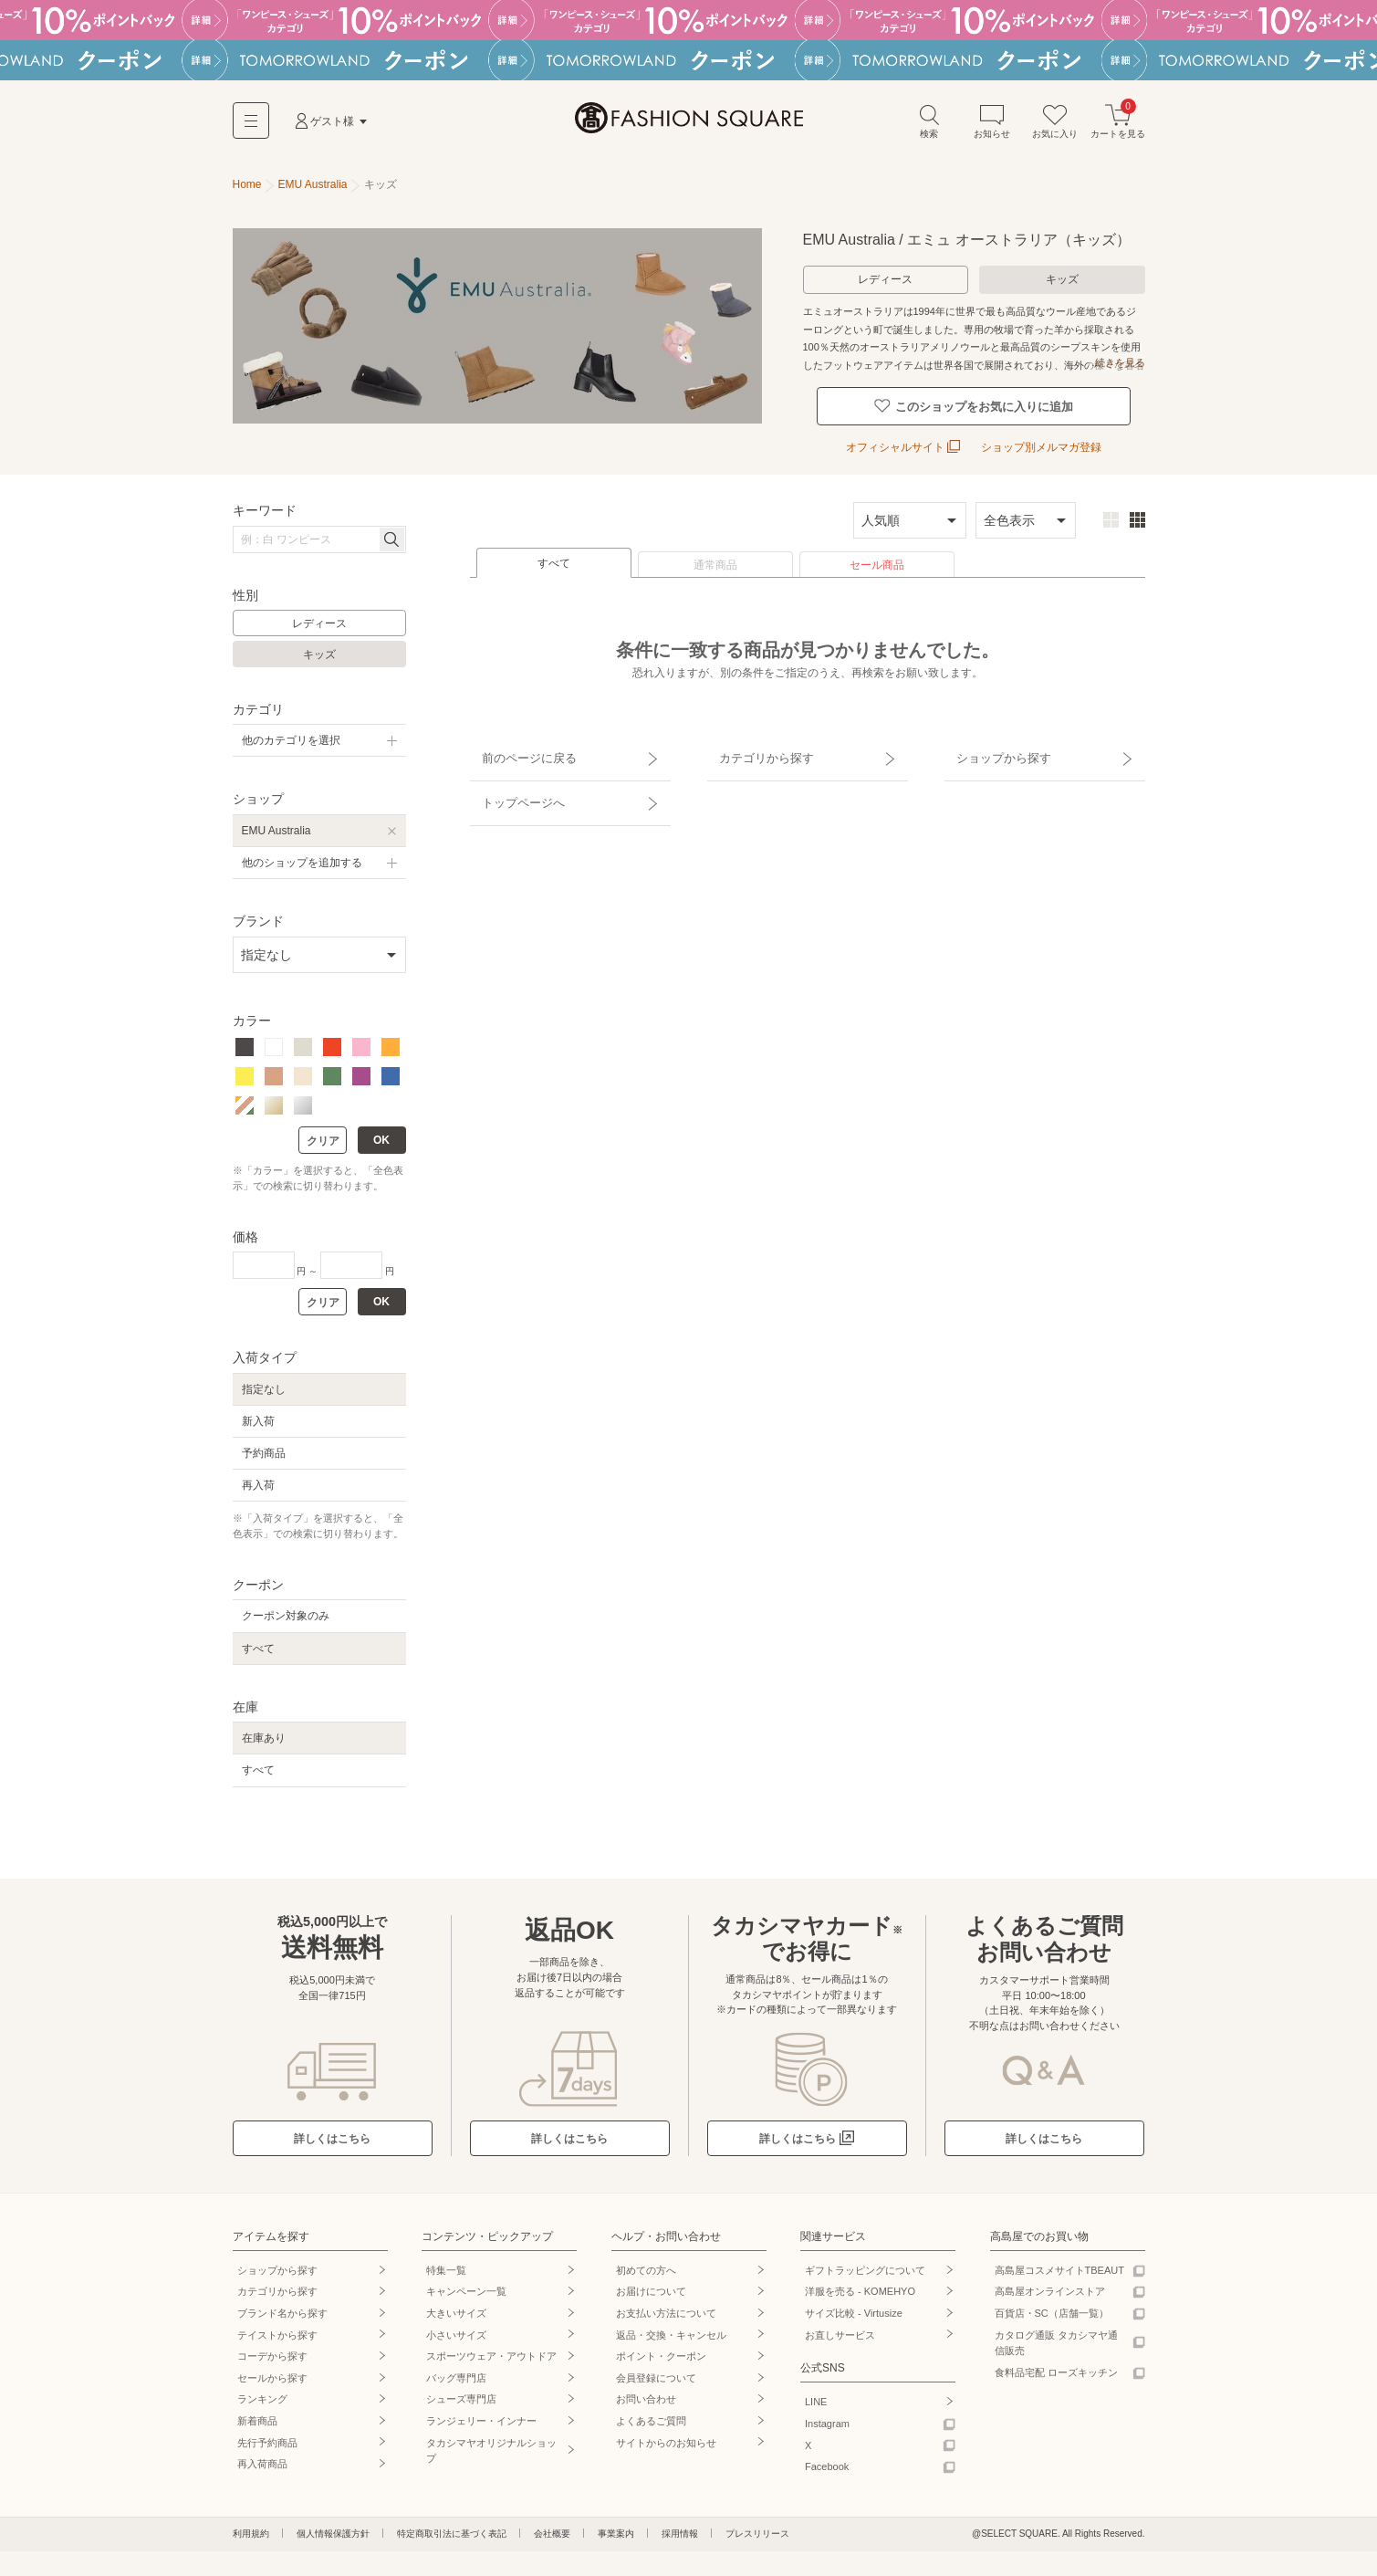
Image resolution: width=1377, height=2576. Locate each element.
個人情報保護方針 (333, 2526)
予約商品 (264, 1446)
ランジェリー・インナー (481, 2413)
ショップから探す (993, 744)
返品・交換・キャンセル (671, 2327)
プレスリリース (757, 2526)
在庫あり (264, 1731)
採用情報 (680, 2526)
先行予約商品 (267, 2435)
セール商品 (877, 558)
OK (381, 1133)
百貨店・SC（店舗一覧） (1052, 2305)
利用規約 (251, 2526)
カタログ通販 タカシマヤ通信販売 (1056, 2336)
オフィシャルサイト (903, 441)
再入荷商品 (262, 2457)
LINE (816, 2395)
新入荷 (258, 1414)
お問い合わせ (646, 2392)
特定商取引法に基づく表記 (451, 2526)
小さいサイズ (456, 2327)
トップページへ (513, 776)
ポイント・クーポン (661, 2349)
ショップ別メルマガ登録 (1041, 441)
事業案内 (616, 2526)
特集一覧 (446, 2262)
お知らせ (992, 126)
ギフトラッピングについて (865, 2262)
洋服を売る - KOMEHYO (860, 2284)
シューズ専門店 (461, 2392)
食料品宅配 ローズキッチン (1056, 2365)
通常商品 (715, 558)
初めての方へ (646, 2262)
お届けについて (651, 2284)
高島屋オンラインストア (1050, 2284)
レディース (885, 284)
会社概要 (552, 2526)
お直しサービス (840, 2327)
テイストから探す (277, 2327)
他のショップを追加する (302, 855)
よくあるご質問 (651, 2413)
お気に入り (1055, 126)
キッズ (1062, 284)
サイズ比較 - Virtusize (853, 2305)
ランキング (262, 2392)
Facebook (827, 2460)
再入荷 (258, 1478)
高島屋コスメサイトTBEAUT (1059, 2262)
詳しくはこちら (332, 2131)
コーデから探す (272, 2349)
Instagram (827, 2416)
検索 (929, 126)
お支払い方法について (666, 2305)
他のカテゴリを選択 (291, 734)
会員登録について (656, 2370)
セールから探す (272, 2370)
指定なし (264, 1382)
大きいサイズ (456, 2305)
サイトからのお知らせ (666, 2435)
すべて (553, 556)
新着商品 (257, 2413)
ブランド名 (282, 2305)
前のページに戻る (518, 744)
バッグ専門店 (456, 2370)
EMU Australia (276, 823)
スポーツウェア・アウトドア (491, 2349)
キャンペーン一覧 (466, 2284)
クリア (323, 1134)
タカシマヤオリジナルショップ (491, 2443)
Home (247, 189)
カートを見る (1117, 126)
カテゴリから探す (755, 744)
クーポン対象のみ (285, 1609)
